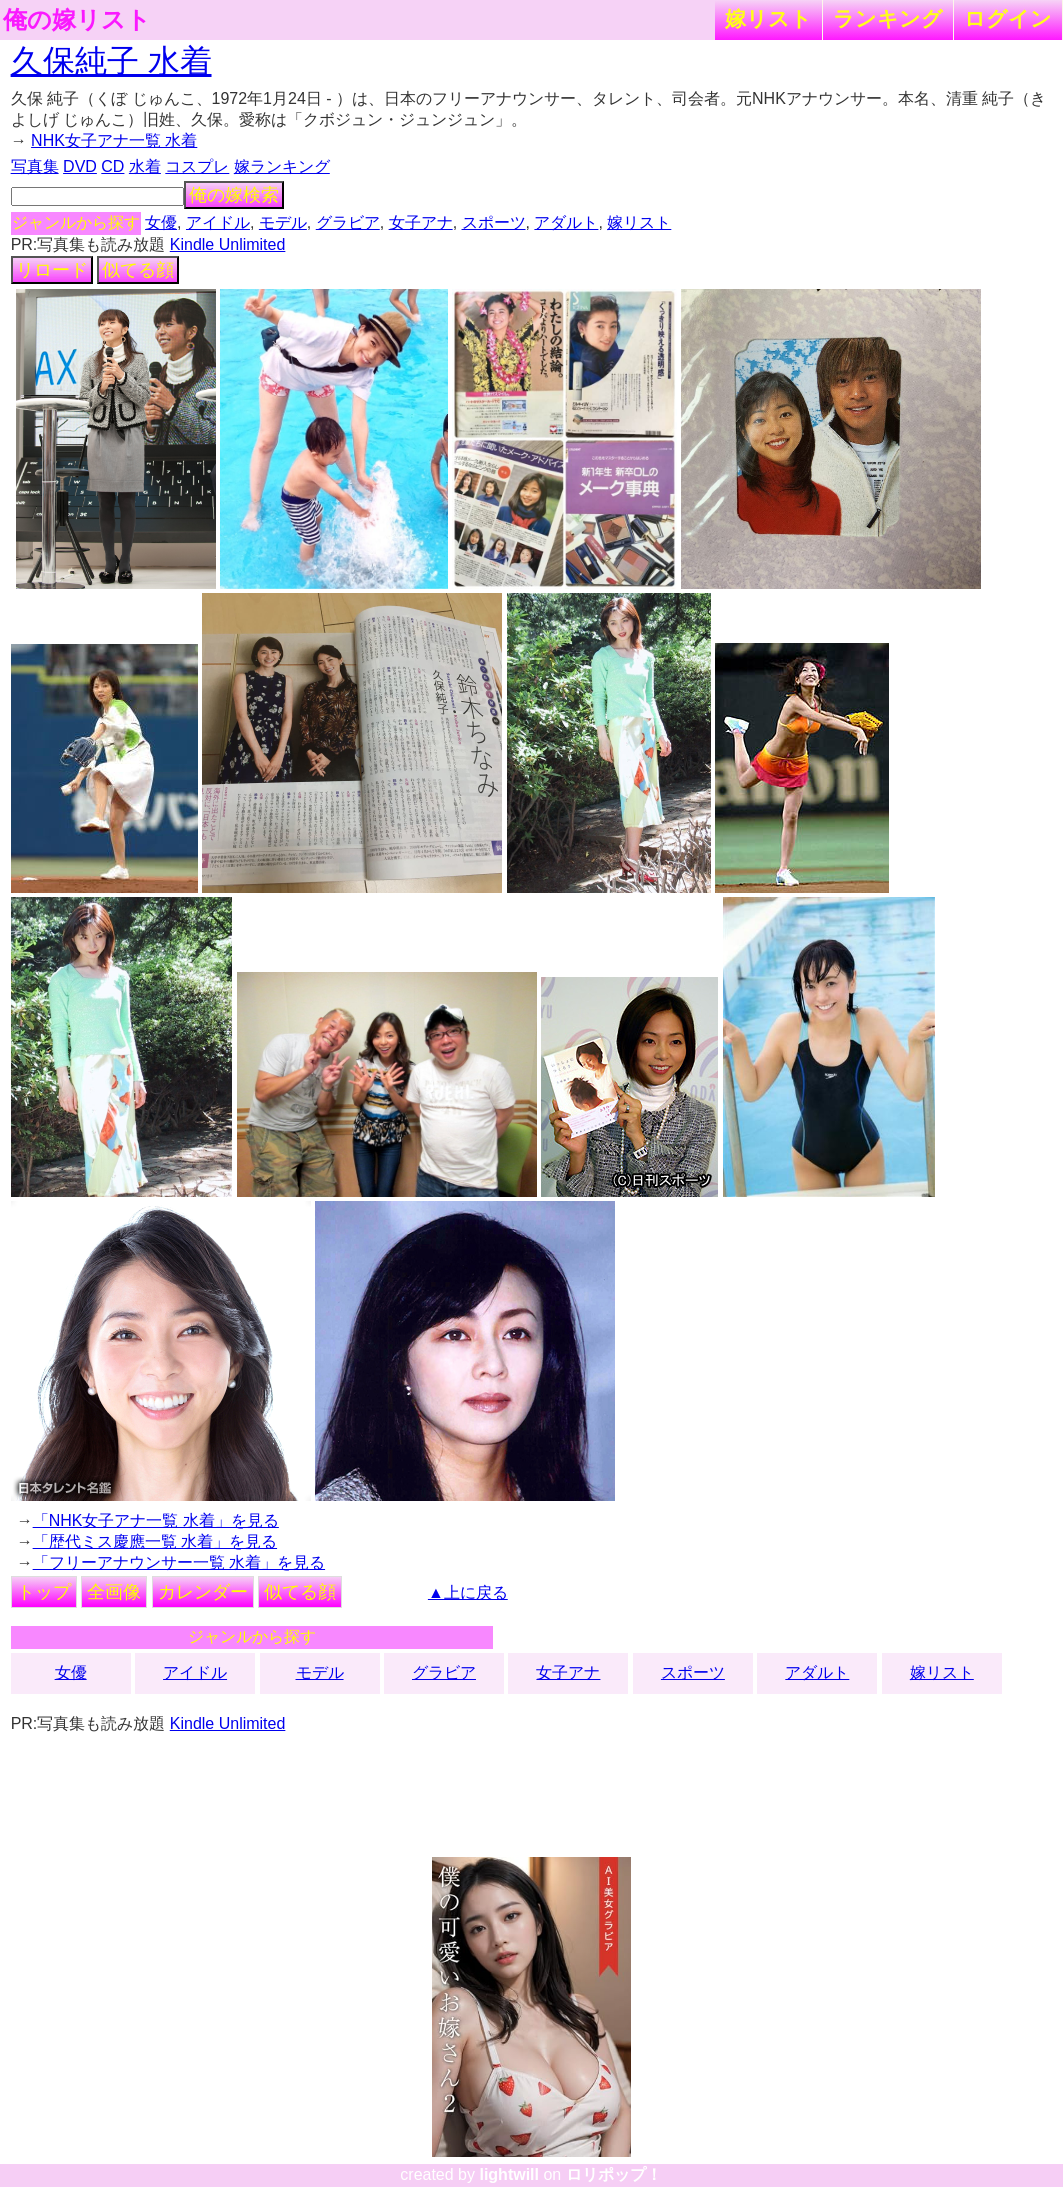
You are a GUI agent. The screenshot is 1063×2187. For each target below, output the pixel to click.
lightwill (509, 2174)
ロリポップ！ (614, 2174)
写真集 (35, 166)
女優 (161, 222)
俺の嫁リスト (77, 20)
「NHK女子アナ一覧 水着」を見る (156, 1520)
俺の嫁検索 (234, 195)
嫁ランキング (282, 166)
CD (112, 166)
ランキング (888, 18)
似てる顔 (138, 270)
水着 (145, 166)
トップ (44, 1592)
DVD (80, 166)
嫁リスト (768, 18)
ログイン (1008, 18)
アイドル (218, 222)
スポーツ (494, 222)
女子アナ (421, 222)
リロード (52, 270)
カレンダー (203, 1592)
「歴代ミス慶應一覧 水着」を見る (155, 1541)
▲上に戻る (468, 1592)
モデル (283, 222)
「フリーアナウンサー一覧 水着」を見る (179, 1562)
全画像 (114, 1592)
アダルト (566, 222)
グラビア (348, 222)
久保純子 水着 (111, 61)
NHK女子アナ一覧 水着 (114, 140)
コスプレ (197, 166)
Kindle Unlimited (228, 244)
